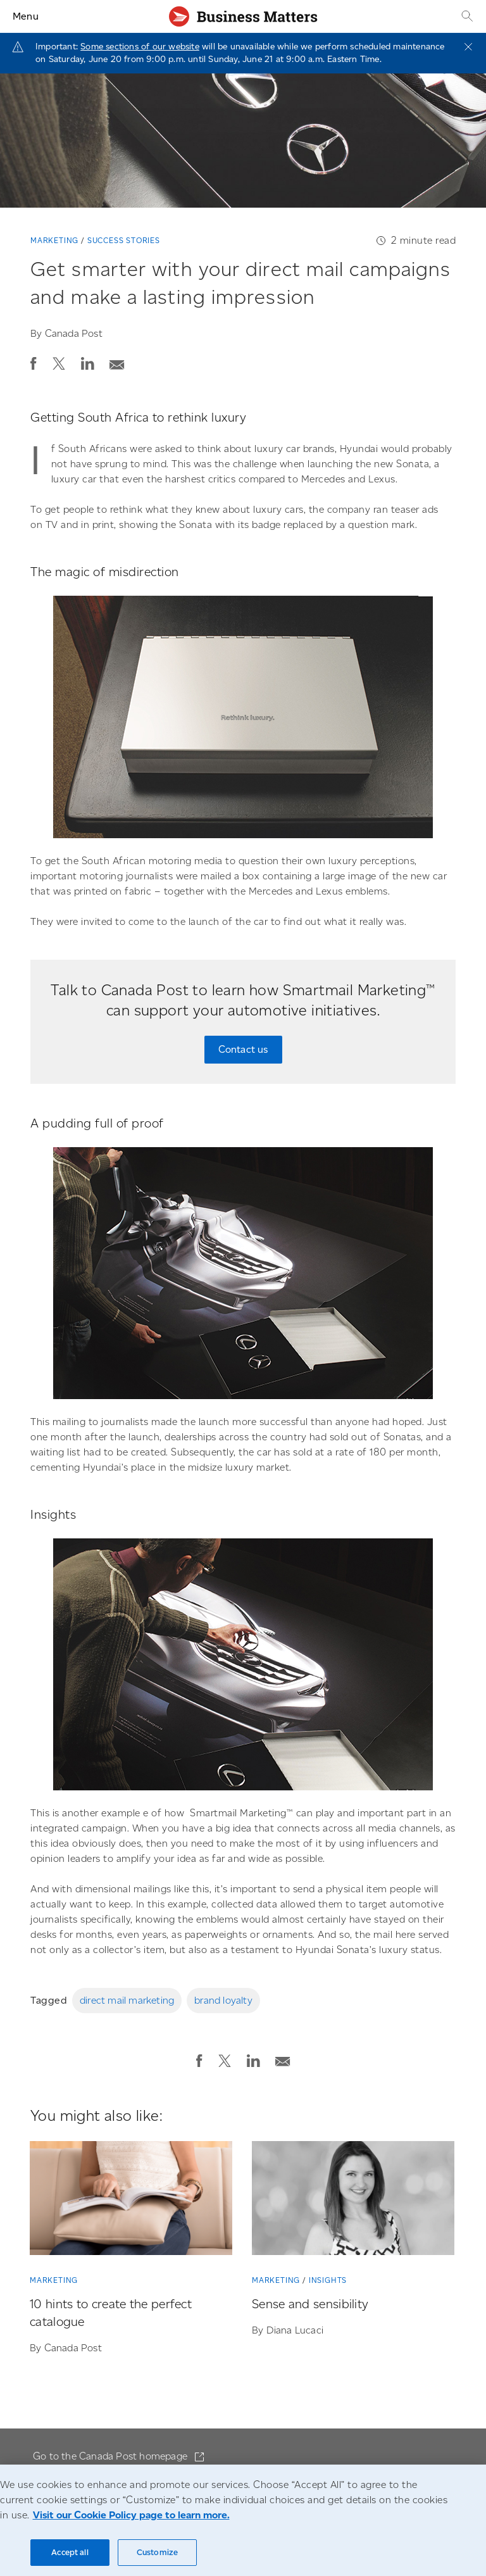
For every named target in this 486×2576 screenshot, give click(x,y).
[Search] (465, 16)
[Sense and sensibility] (353, 2200)
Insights (328, 2280)
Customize (157, 2552)
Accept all (69, 2552)
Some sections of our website (139, 46)
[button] (33, 363)
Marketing (54, 240)
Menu (26, 16)
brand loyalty (223, 2000)
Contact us (243, 1049)
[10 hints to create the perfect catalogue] (131, 2200)
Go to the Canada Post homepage (111, 2456)
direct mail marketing (127, 2000)
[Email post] (117, 361)
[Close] (468, 46)
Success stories (123, 240)
